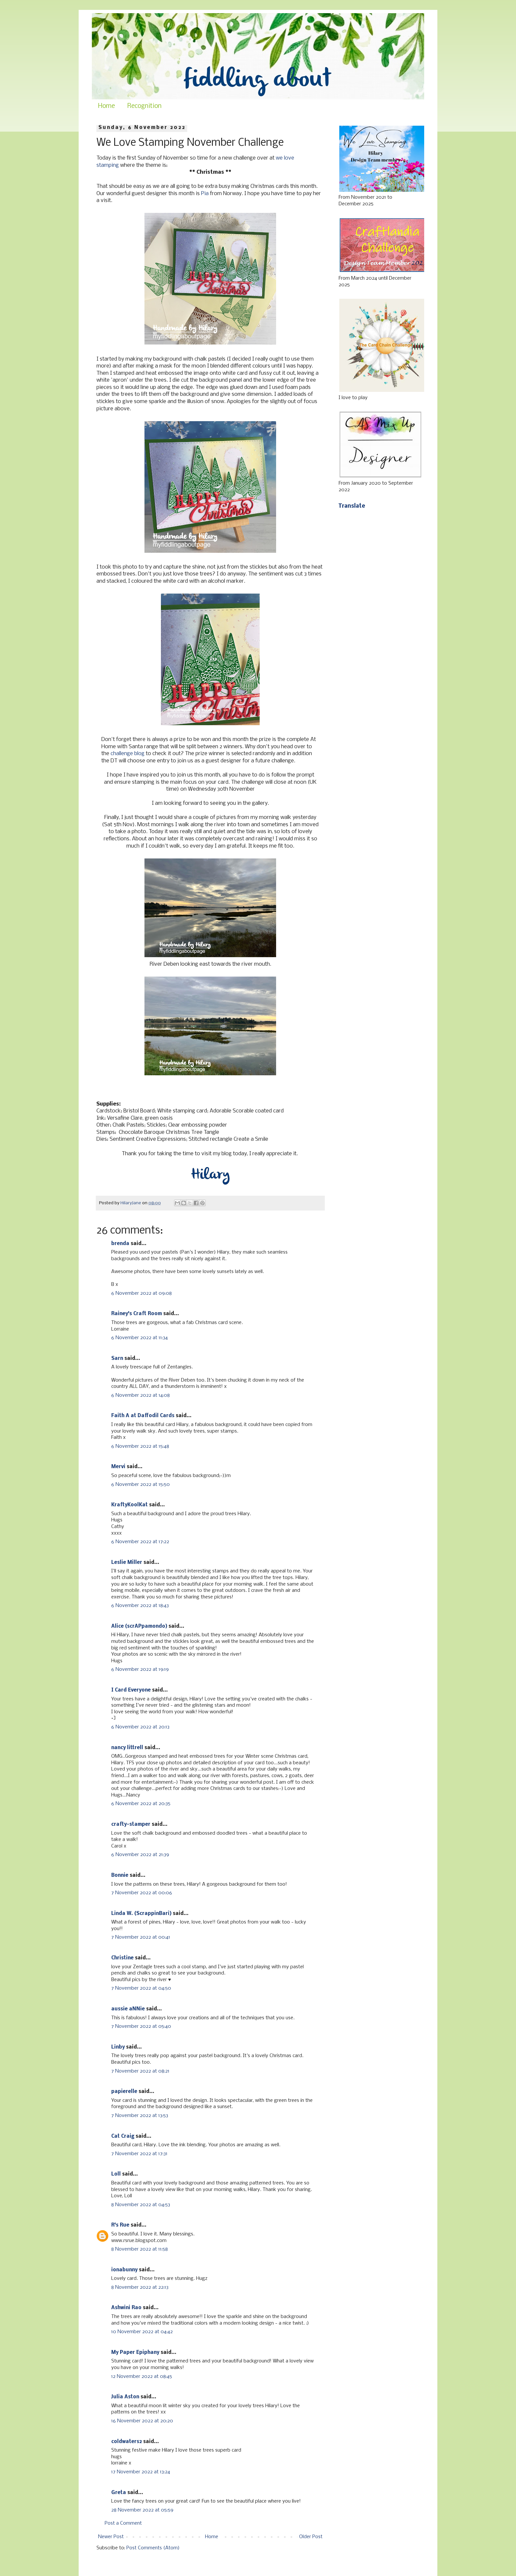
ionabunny (124, 2270)
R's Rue (120, 2225)
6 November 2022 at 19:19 (140, 1669)
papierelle (124, 2091)
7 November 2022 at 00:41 (140, 1937)
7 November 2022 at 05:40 (141, 2026)
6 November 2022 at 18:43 (140, 1605)
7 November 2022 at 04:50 (141, 1988)
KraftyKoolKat (129, 1505)
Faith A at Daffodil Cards (142, 1415)
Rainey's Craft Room (136, 1313)
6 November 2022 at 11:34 (139, 1337)
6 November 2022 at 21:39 (140, 1854)
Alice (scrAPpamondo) (139, 1626)
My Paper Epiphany (135, 2352)
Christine (122, 1958)
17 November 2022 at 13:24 (140, 2472)
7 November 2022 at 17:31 (139, 2153)
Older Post (310, 2536)
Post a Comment (123, 2523)
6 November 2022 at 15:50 (140, 1484)
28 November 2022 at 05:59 (142, 2510)
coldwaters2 (126, 2441)
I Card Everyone (131, 1690)
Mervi (118, 1466)
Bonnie (119, 1875)
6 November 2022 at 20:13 (140, 1727)
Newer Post (111, 2536)
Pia (205, 193)
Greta (118, 2492)
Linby (118, 2047)
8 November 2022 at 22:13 (139, 2287)
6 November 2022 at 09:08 (141, 1293)
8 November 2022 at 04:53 (140, 2204)
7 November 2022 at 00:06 (141, 1893)
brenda (120, 1243)
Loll (116, 2174)
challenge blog (127, 753)
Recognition (144, 106)
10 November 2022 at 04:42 (142, 2331)
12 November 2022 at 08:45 (141, 2376)
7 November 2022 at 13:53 (139, 2115)
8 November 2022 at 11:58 (139, 2249)
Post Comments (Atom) (153, 2548)
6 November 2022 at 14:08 (140, 1395)
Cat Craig (122, 2136)
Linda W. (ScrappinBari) (141, 1913)
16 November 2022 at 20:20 (142, 2421)
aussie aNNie (128, 2009)
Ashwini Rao (126, 2307)
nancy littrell (127, 1747)
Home (106, 106)
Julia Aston (125, 2397)
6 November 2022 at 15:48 (140, 1446)
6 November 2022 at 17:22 (140, 1541)
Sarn (117, 1358)
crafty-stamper (130, 1824)
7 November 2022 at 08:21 (140, 2071)
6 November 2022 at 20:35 (140, 1803)
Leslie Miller (126, 1562)
